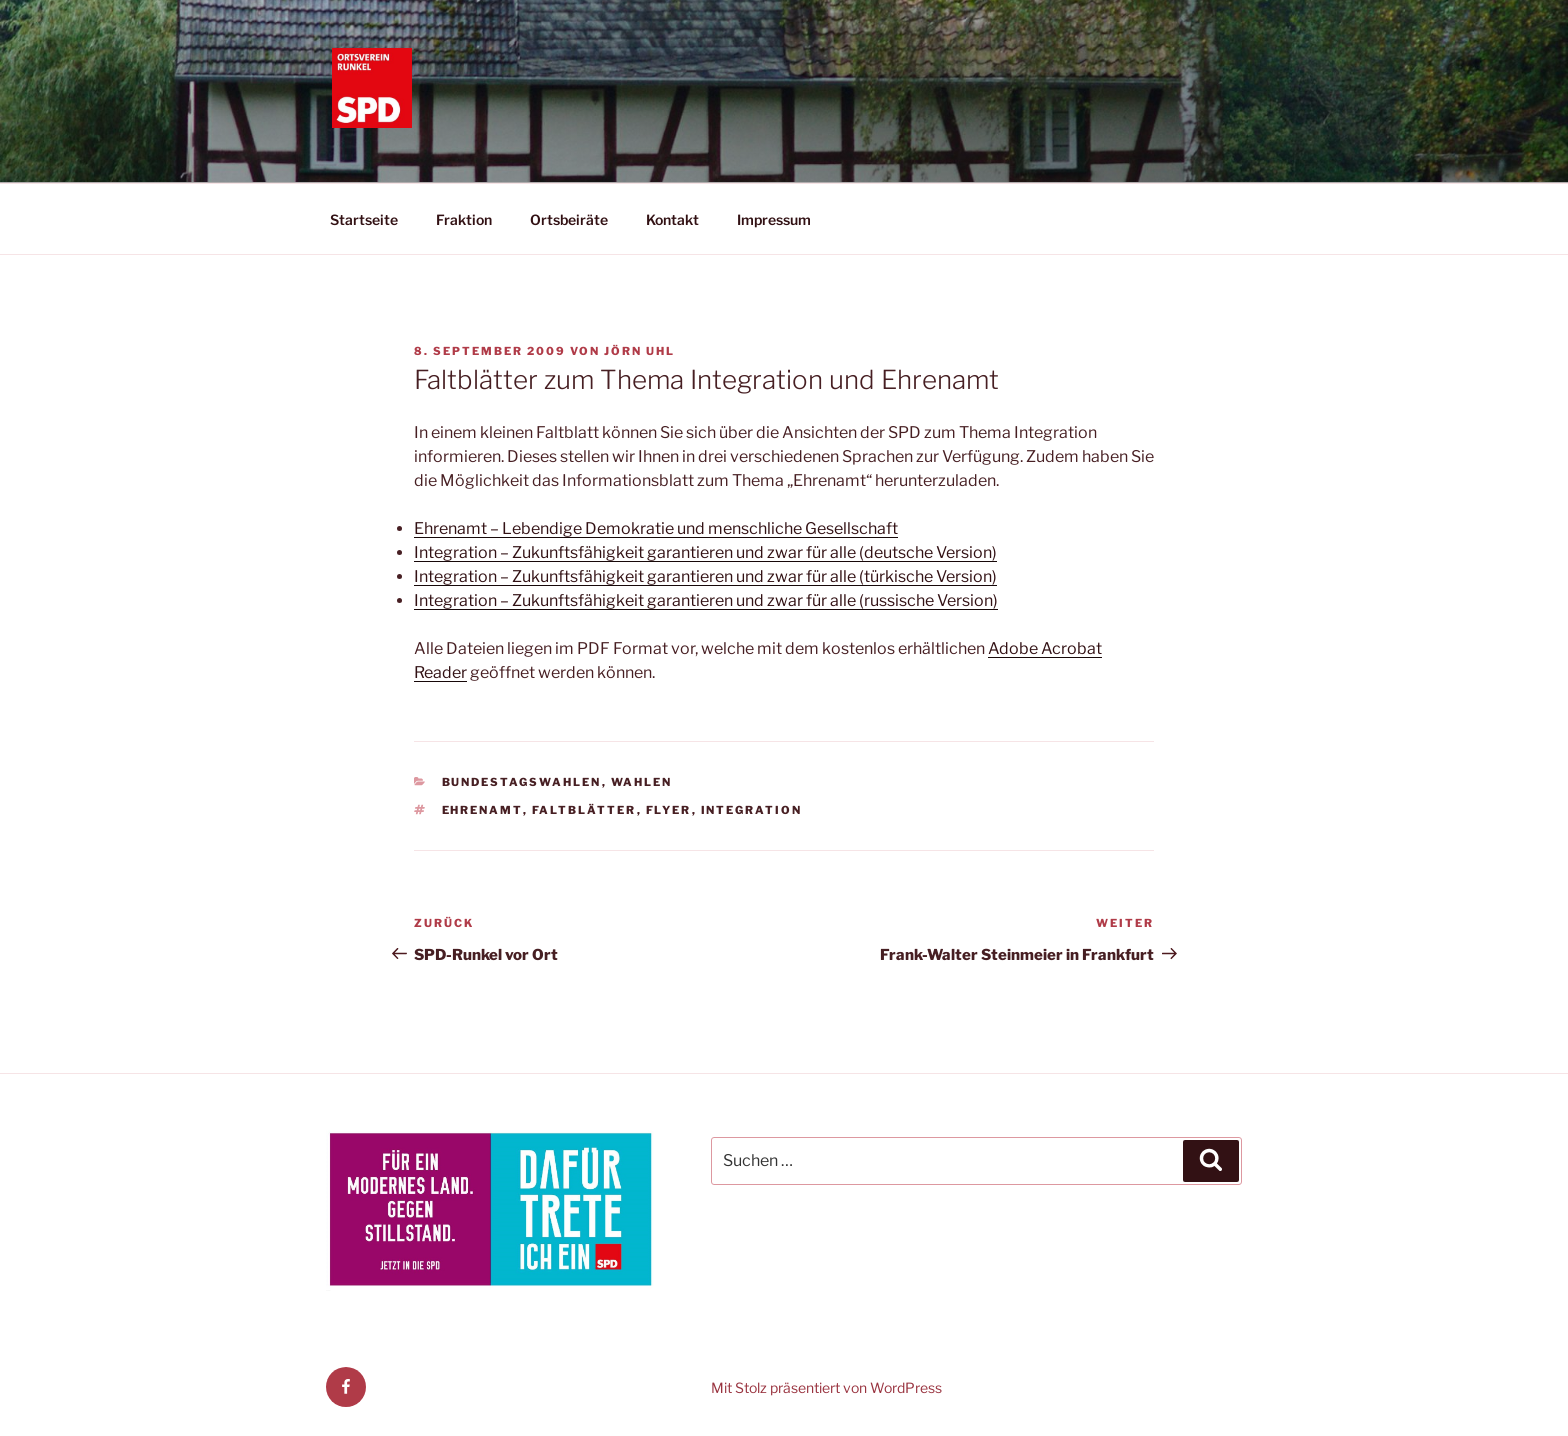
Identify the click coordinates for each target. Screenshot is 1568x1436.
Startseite (364, 219)
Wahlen (642, 782)
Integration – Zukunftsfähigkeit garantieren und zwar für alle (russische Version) (706, 600)
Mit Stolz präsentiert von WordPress (826, 1387)
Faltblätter (584, 810)
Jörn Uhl (639, 351)
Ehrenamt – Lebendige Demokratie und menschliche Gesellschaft (656, 528)
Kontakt (672, 219)
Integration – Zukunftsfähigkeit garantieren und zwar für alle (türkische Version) (705, 576)
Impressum (774, 219)
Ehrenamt (482, 810)
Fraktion (464, 219)
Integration (752, 810)
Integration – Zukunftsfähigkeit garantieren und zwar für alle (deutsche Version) (705, 552)
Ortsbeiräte (569, 219)
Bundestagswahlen (522, 782)
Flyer (669, 810)
